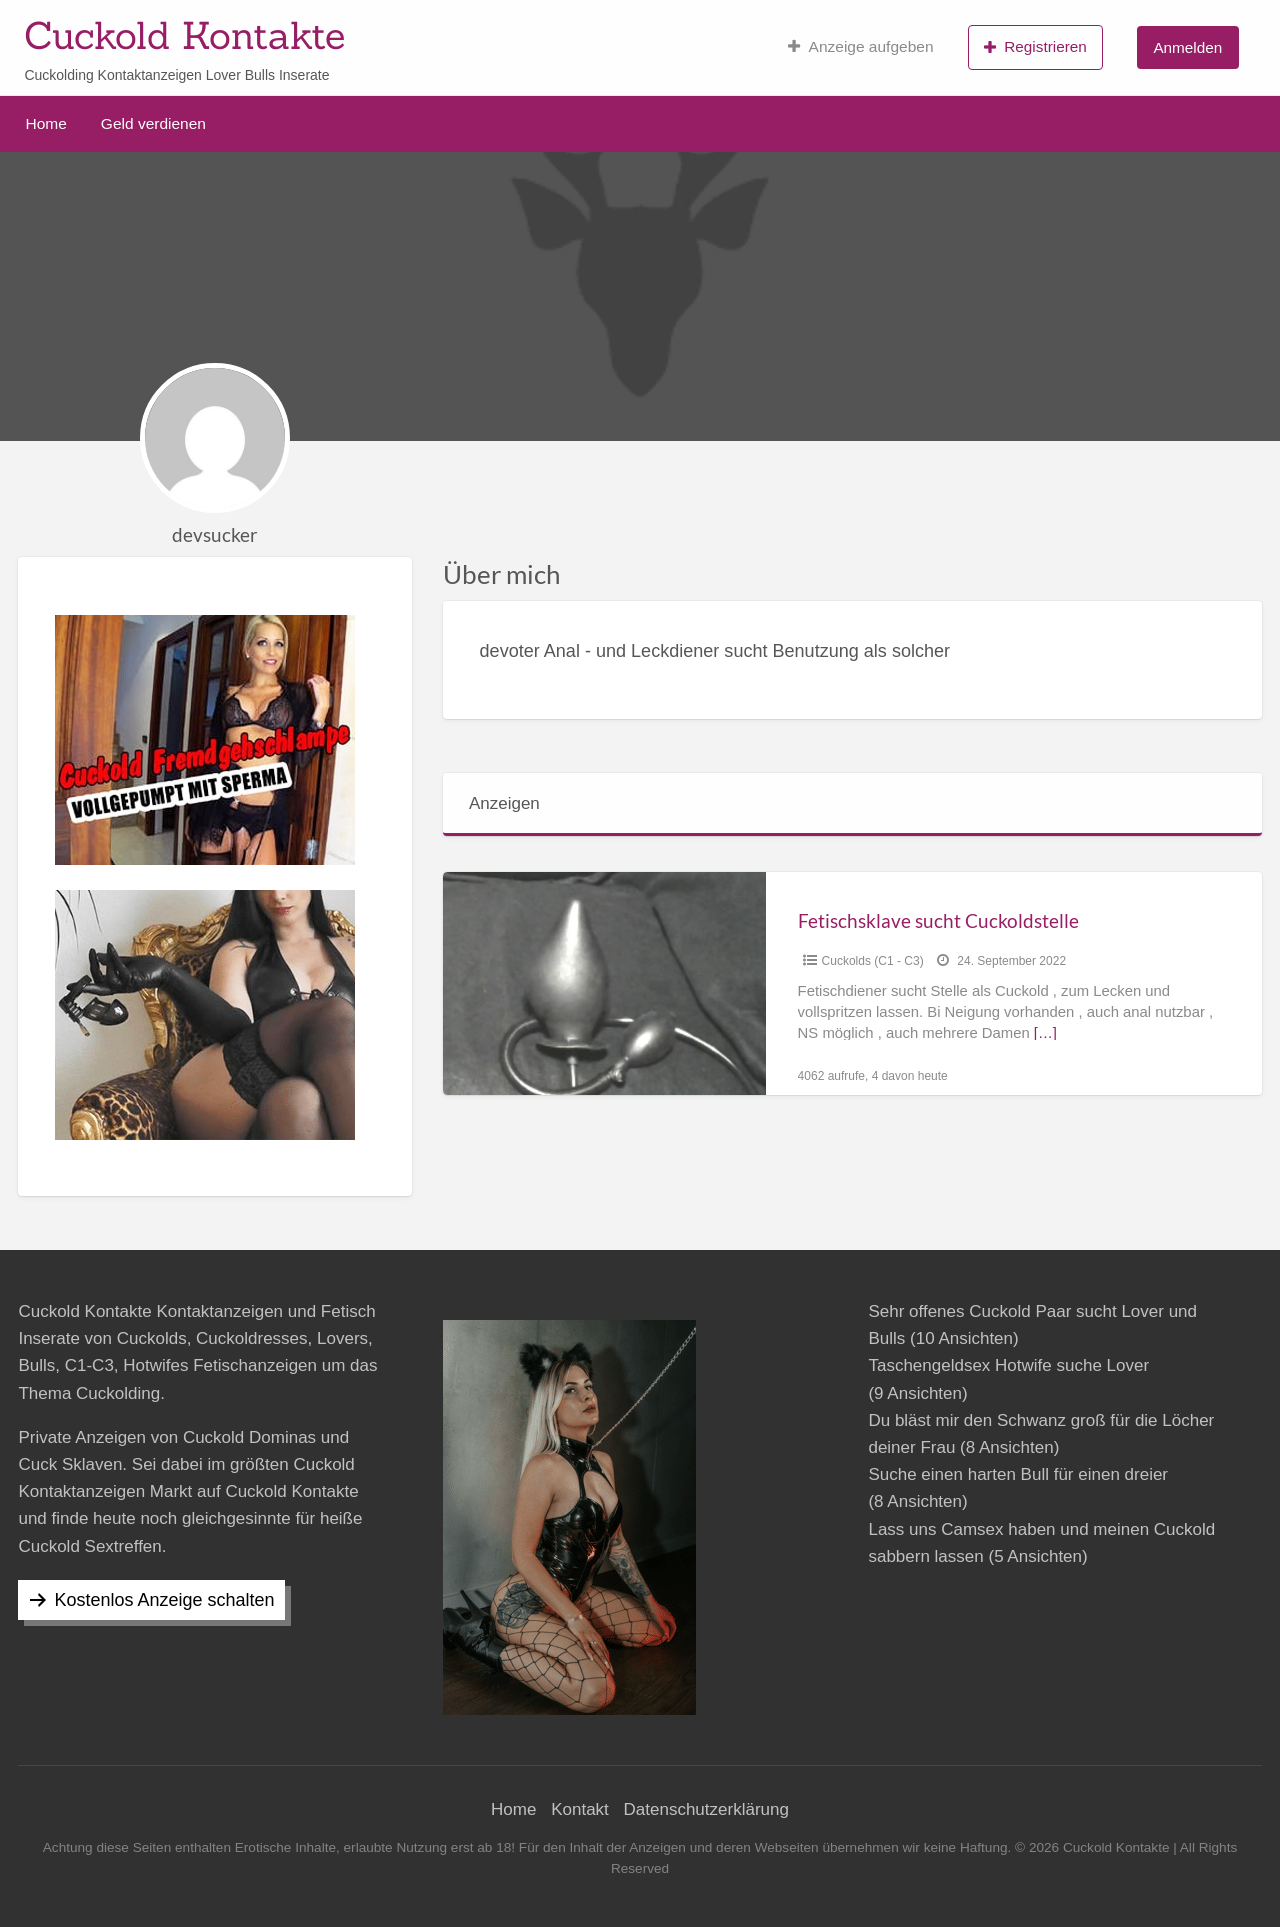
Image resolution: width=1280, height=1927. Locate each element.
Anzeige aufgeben (860, 47)
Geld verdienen (153, 123)
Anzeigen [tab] (504, 803)
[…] (1045, 1033)
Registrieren (1035, 47)
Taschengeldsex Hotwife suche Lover (1008, 1365)
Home (46, 123)
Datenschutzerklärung (706, 1809)
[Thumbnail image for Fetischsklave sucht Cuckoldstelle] (604, 983)
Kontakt (580, 1809)
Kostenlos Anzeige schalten (164, 1600)
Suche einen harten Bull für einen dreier (1018, 1474)
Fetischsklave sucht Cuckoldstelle (938, 920)
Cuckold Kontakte (184, 35)
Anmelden (1187, 47)
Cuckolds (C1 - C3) (873, 961)
